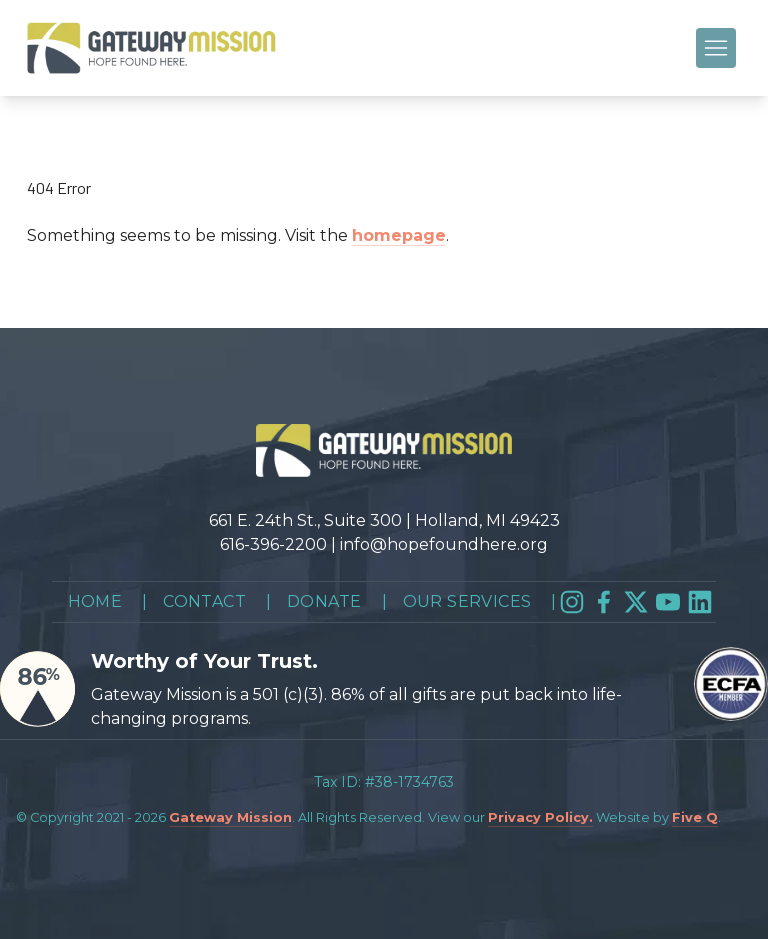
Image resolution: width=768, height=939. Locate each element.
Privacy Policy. (540, 817)
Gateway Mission (230, 817)
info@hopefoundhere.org (444, 544)
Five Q (695, 817)
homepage (399, 235)
